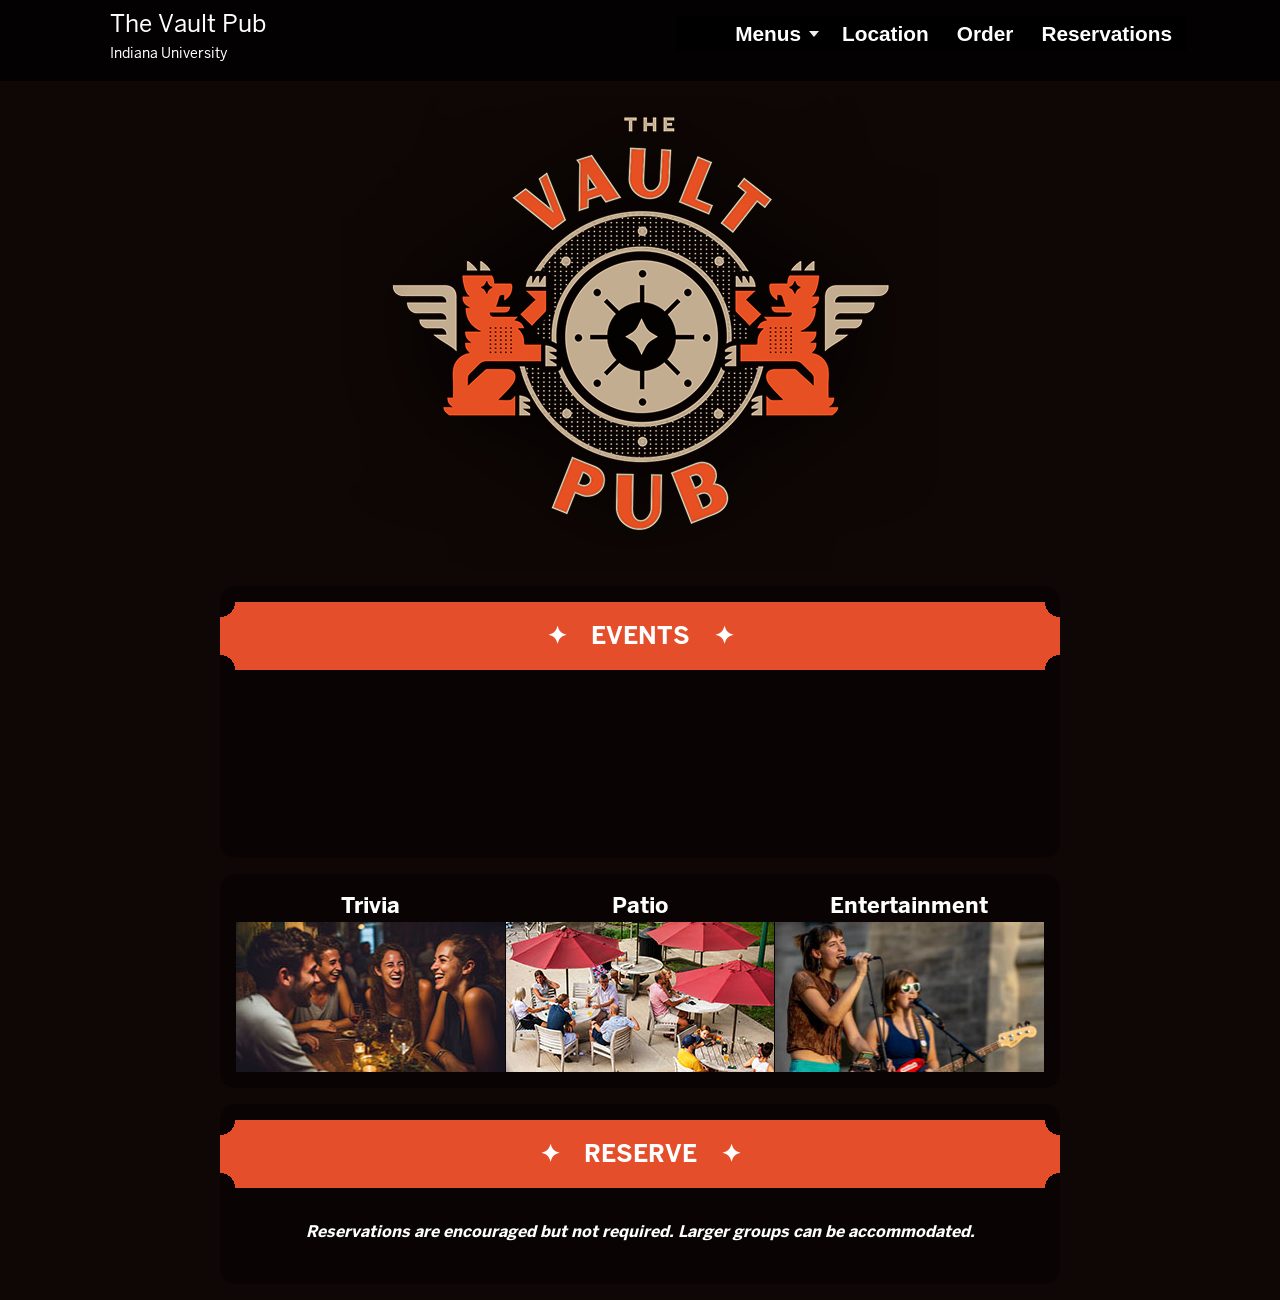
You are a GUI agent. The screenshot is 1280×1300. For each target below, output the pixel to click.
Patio (640, 905)
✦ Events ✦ (640, 635)
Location (885, 33)
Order (985, 33)
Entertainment (909, 905)
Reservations (1106, 33)
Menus (768, 33)
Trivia (370, 905)
